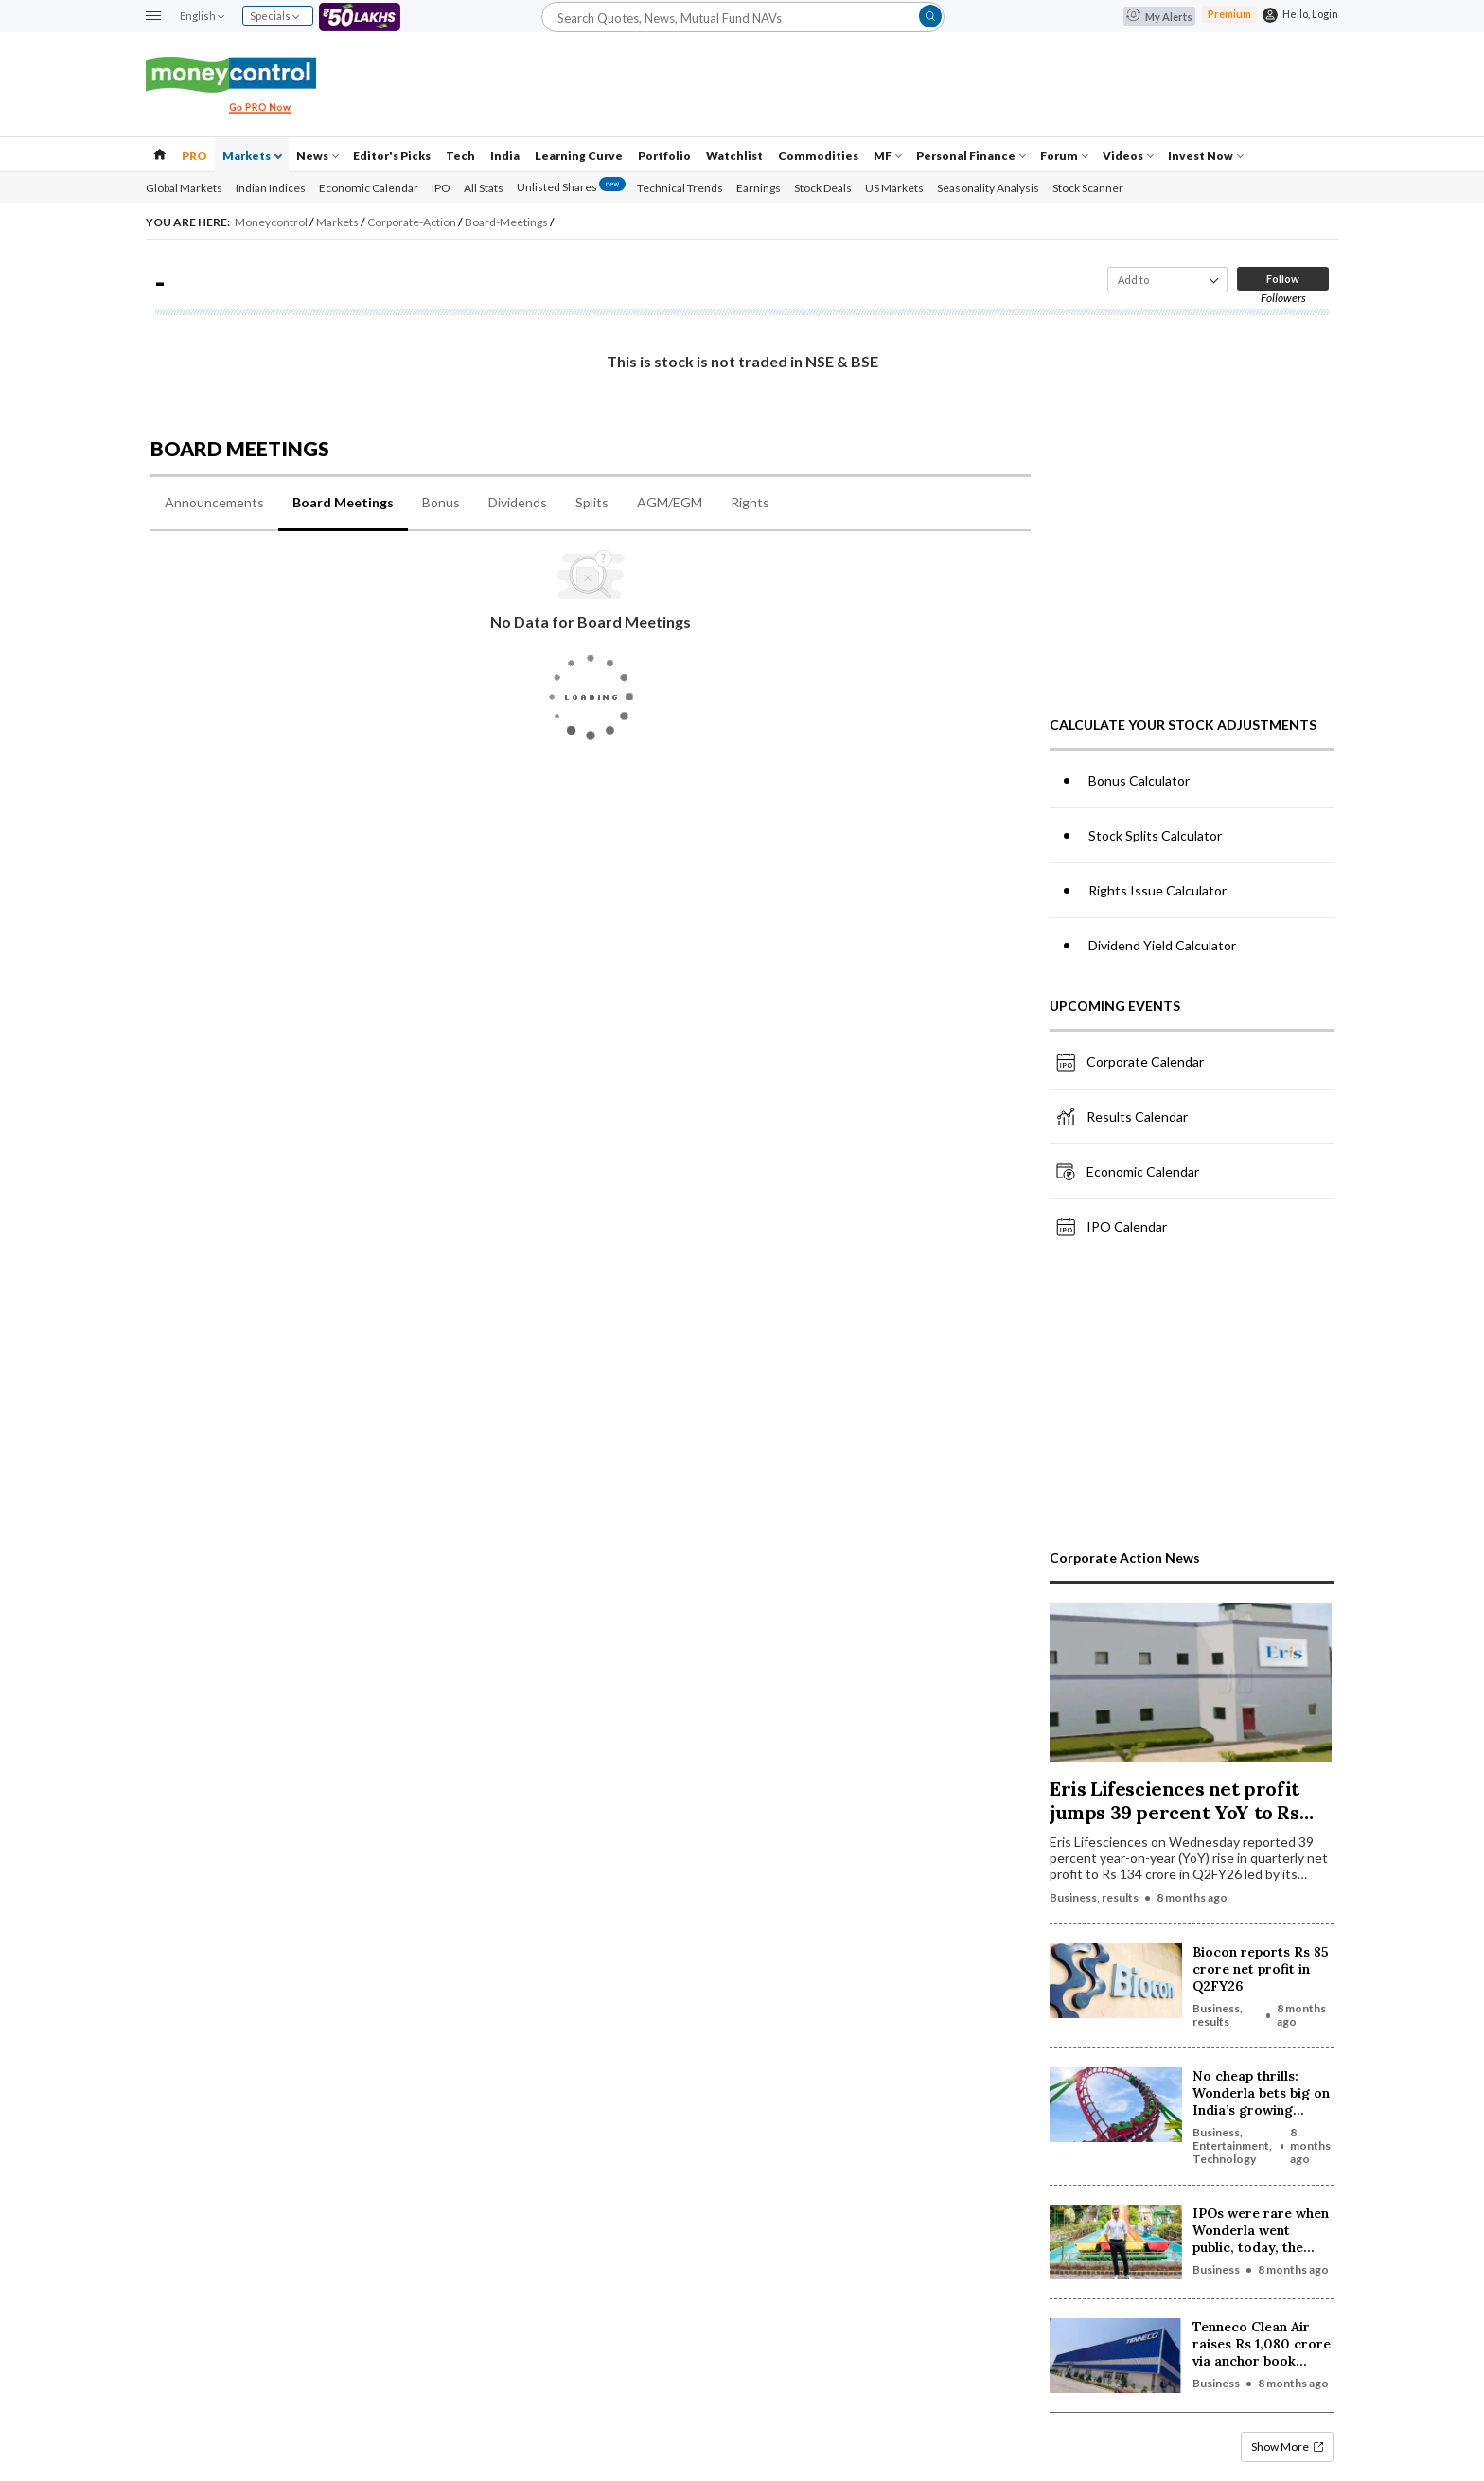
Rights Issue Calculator (1157, 890)
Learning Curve (579, 156)
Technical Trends (680, 188)
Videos (1128, 156)
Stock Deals (823, 188)
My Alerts (1159, 17)
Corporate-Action (412, 222)
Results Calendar (1121, 1117)
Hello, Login (1310, 14)
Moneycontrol (272, 222)
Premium (1229, 14)
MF (888, 156)
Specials (274, 15)
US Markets (894, 188)
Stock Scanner (1087, 188)
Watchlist (734, 156)
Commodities (818, 156)
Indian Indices (271, 188)
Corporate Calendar (1129, 1062)
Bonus (441, 502)
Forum (1064, 156)
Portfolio (664, 156)
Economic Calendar (368, 188)
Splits (592, 502)
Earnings (758, 188)
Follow (1282, 279)
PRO (194, 156)
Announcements (214, 502)
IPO (441, 188)
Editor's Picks (392, 156)
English (201, 15)
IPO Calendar (1110, 1226)
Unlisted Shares (571, 187)
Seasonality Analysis (988, 188)
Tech (460, 156)
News (317, 156)
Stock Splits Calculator (1155, 835)
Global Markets (184, 188)
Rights (750, 502)
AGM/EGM (669, 502)
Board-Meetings (507, 222)
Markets (252, 156)
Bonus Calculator (1139, 780)
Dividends (517, 502)
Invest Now (1206, 156)
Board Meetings (343, 502)
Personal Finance (971, 156)
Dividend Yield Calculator (1162, 945)
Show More (1287, 2446)
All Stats (484, 188)
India (505, 156)
